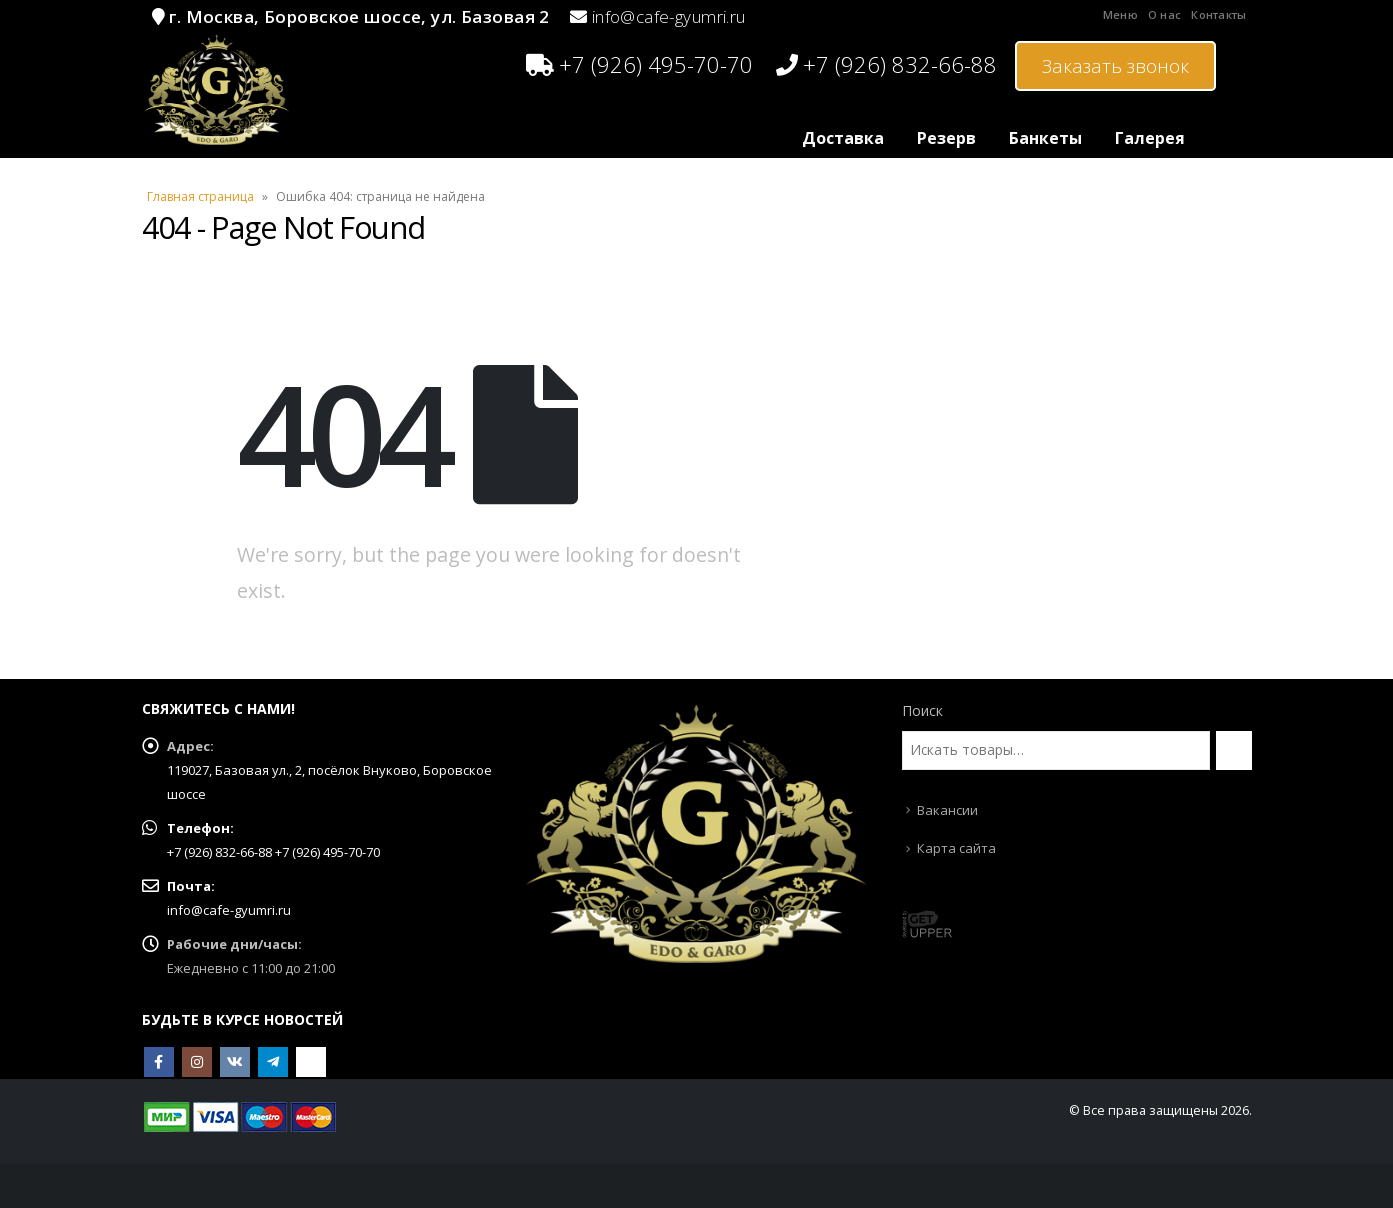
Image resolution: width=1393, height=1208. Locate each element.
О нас (1164, 14)
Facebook (159, 1062)
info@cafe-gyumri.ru (669, 16)
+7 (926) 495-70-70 (639, 64)
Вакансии (947, 810)
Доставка (843, 138)
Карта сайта (956, 848)
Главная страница (200, 196)
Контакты (1218, 14)
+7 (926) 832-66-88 (886, 64)
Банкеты (1045, 138)
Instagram (197, 1062)
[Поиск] (1234, 750)
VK (235, 1062)
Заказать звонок (1115, 66)
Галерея (1150, 138)
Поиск (922, 710)
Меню (1120, 14)
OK (311, 1062)
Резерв (946, 138)
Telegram (273, 1062)
